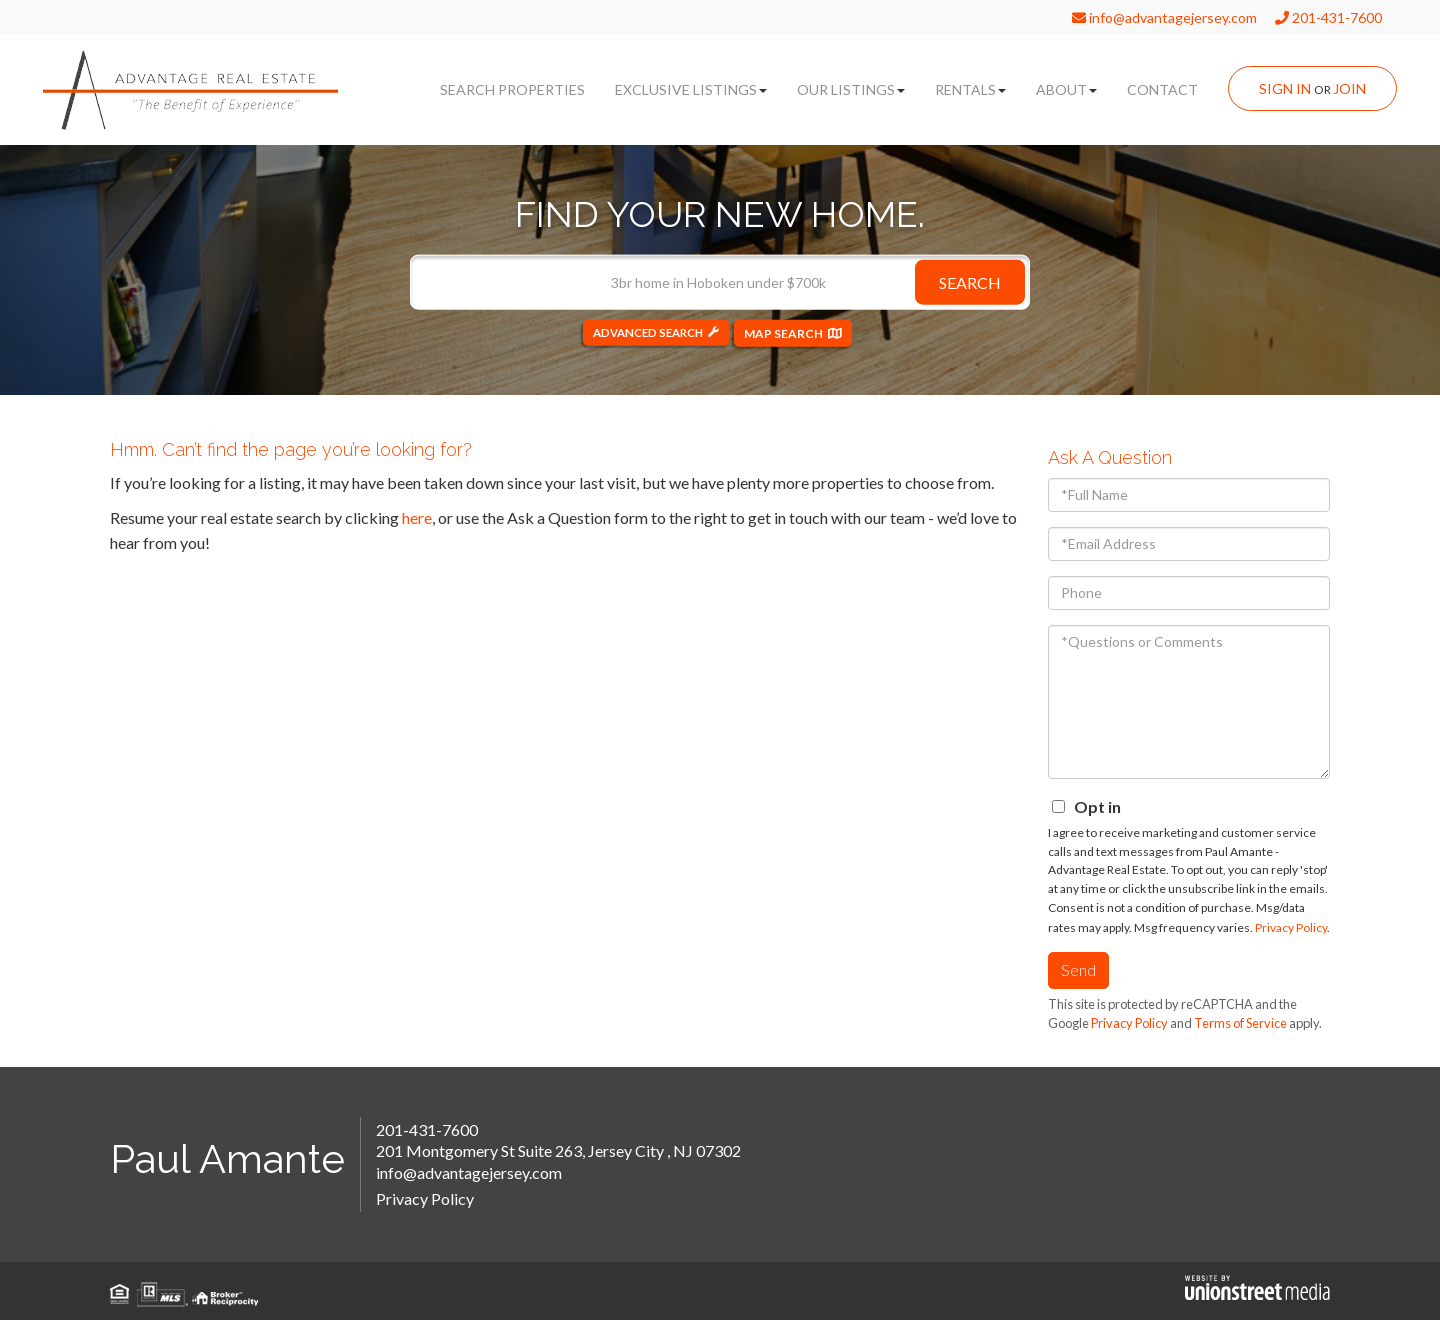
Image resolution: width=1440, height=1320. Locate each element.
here (417, 517)
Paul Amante (227, 1158)
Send (1078, 969)
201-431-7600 (1328, 17)
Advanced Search (648, 332)
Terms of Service (1240, 1023)
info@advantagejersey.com (1164, 17)
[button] (970, 281)
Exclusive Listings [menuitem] (691, 89)
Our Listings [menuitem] (851, 89)
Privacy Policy (1291, 927)
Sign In (1285, 88)
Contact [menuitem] (1162, 89)
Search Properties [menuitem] (512, 89)
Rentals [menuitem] (970, 89)
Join (1349, 88)
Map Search (789, 332)
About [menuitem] (1066, 89)
